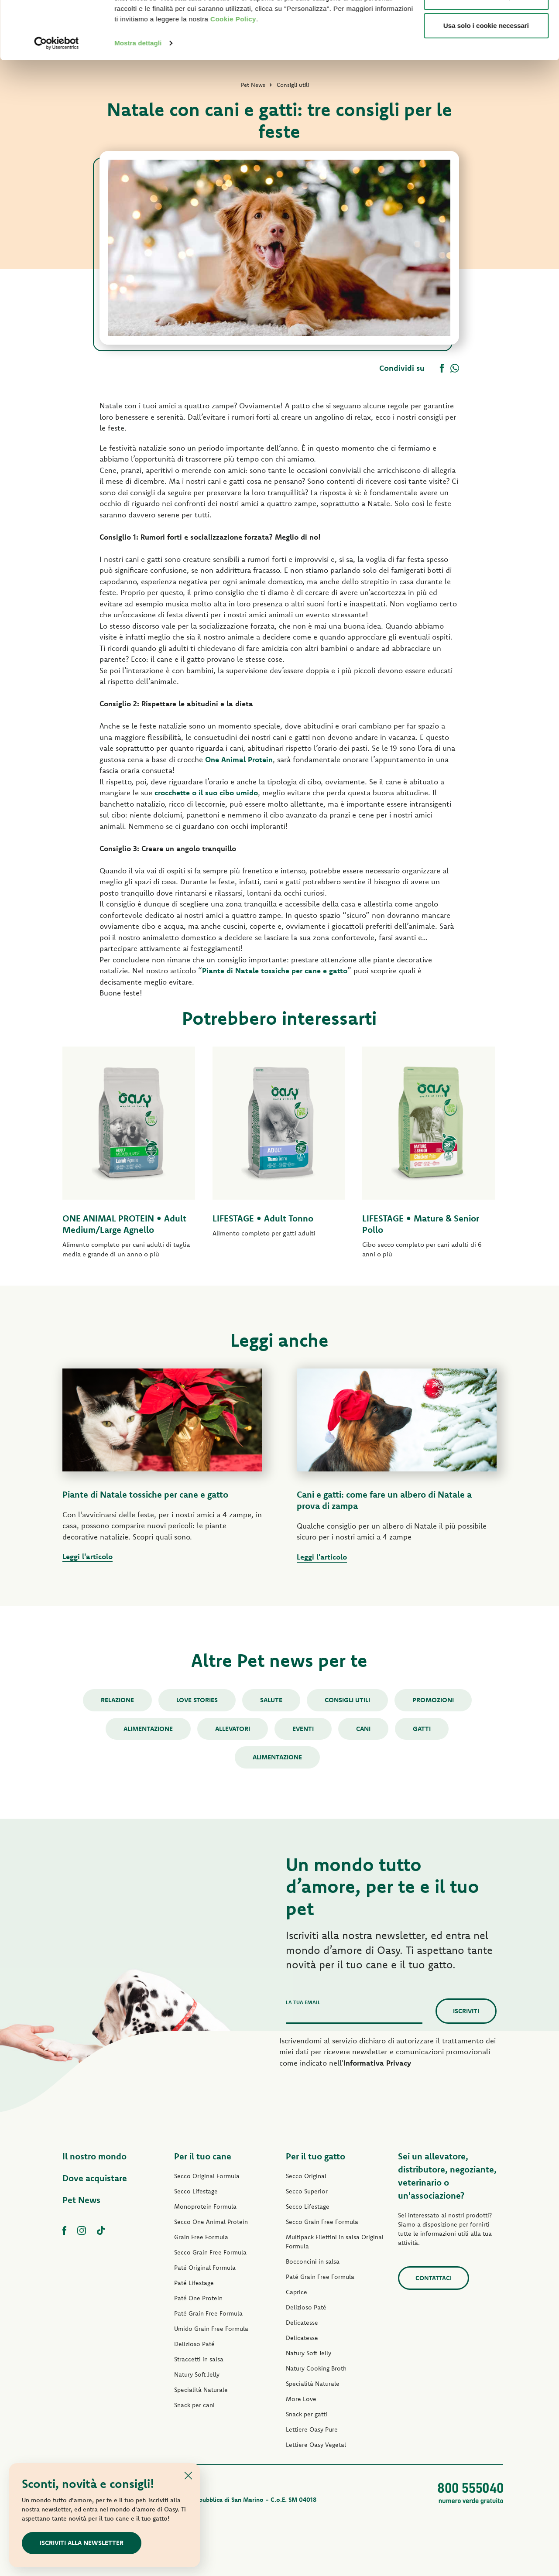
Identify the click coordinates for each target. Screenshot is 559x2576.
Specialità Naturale (201, 2390)
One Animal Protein (239, 759)
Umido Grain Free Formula (211, 2329)
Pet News (81, 2199)
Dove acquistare (94, 2177)
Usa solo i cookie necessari (486, 80)
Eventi (303, 1728)
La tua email (303, 2002)
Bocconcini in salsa (313, 2261)
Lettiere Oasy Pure (312, 2429)
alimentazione (277, 1757)
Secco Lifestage (196, 2191)
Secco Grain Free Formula (210, 2252)
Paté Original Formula (205, 2268)
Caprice (296, 2292)
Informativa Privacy (377, 2062)
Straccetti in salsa (198, 2359)
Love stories (197, 1700)
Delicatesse (302, 2322)
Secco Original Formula (207, 2176)
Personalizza (486, 51)
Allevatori (232, 1728)
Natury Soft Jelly (196, 2374)
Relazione (117, 1700)
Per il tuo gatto (315, 2156)
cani (363, 1728)
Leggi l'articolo (87, 1556)
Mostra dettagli (137, 97)
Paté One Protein (198, 2298)
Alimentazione (148, 1728)
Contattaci (433, 2278)
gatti (422, 1728)
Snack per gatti (306, 2414)
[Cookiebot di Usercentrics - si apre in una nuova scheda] (56, 97)
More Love (301, 2399)
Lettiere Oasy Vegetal (316, 2445)
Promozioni (433, 1700)
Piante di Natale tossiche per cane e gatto (274, 970)
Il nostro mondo (94, 2156)
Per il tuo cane (202, 2156)
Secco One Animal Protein (211, 2222)
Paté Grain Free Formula (208, 2313)
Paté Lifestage (194, 2283)
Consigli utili (347, 1700)
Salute (271, 1700)
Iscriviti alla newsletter (81, 2542)
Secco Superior (307, 2191)
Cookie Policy (233, 73)
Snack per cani (194, 2405)
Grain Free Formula (201, 2237)
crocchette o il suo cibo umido (206, 792)
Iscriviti (466, 2011)
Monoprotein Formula (205, 2206)
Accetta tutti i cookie (486, 23)
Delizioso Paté (194, 2344)
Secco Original (306, 2176)
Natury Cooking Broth (316, 2368)
